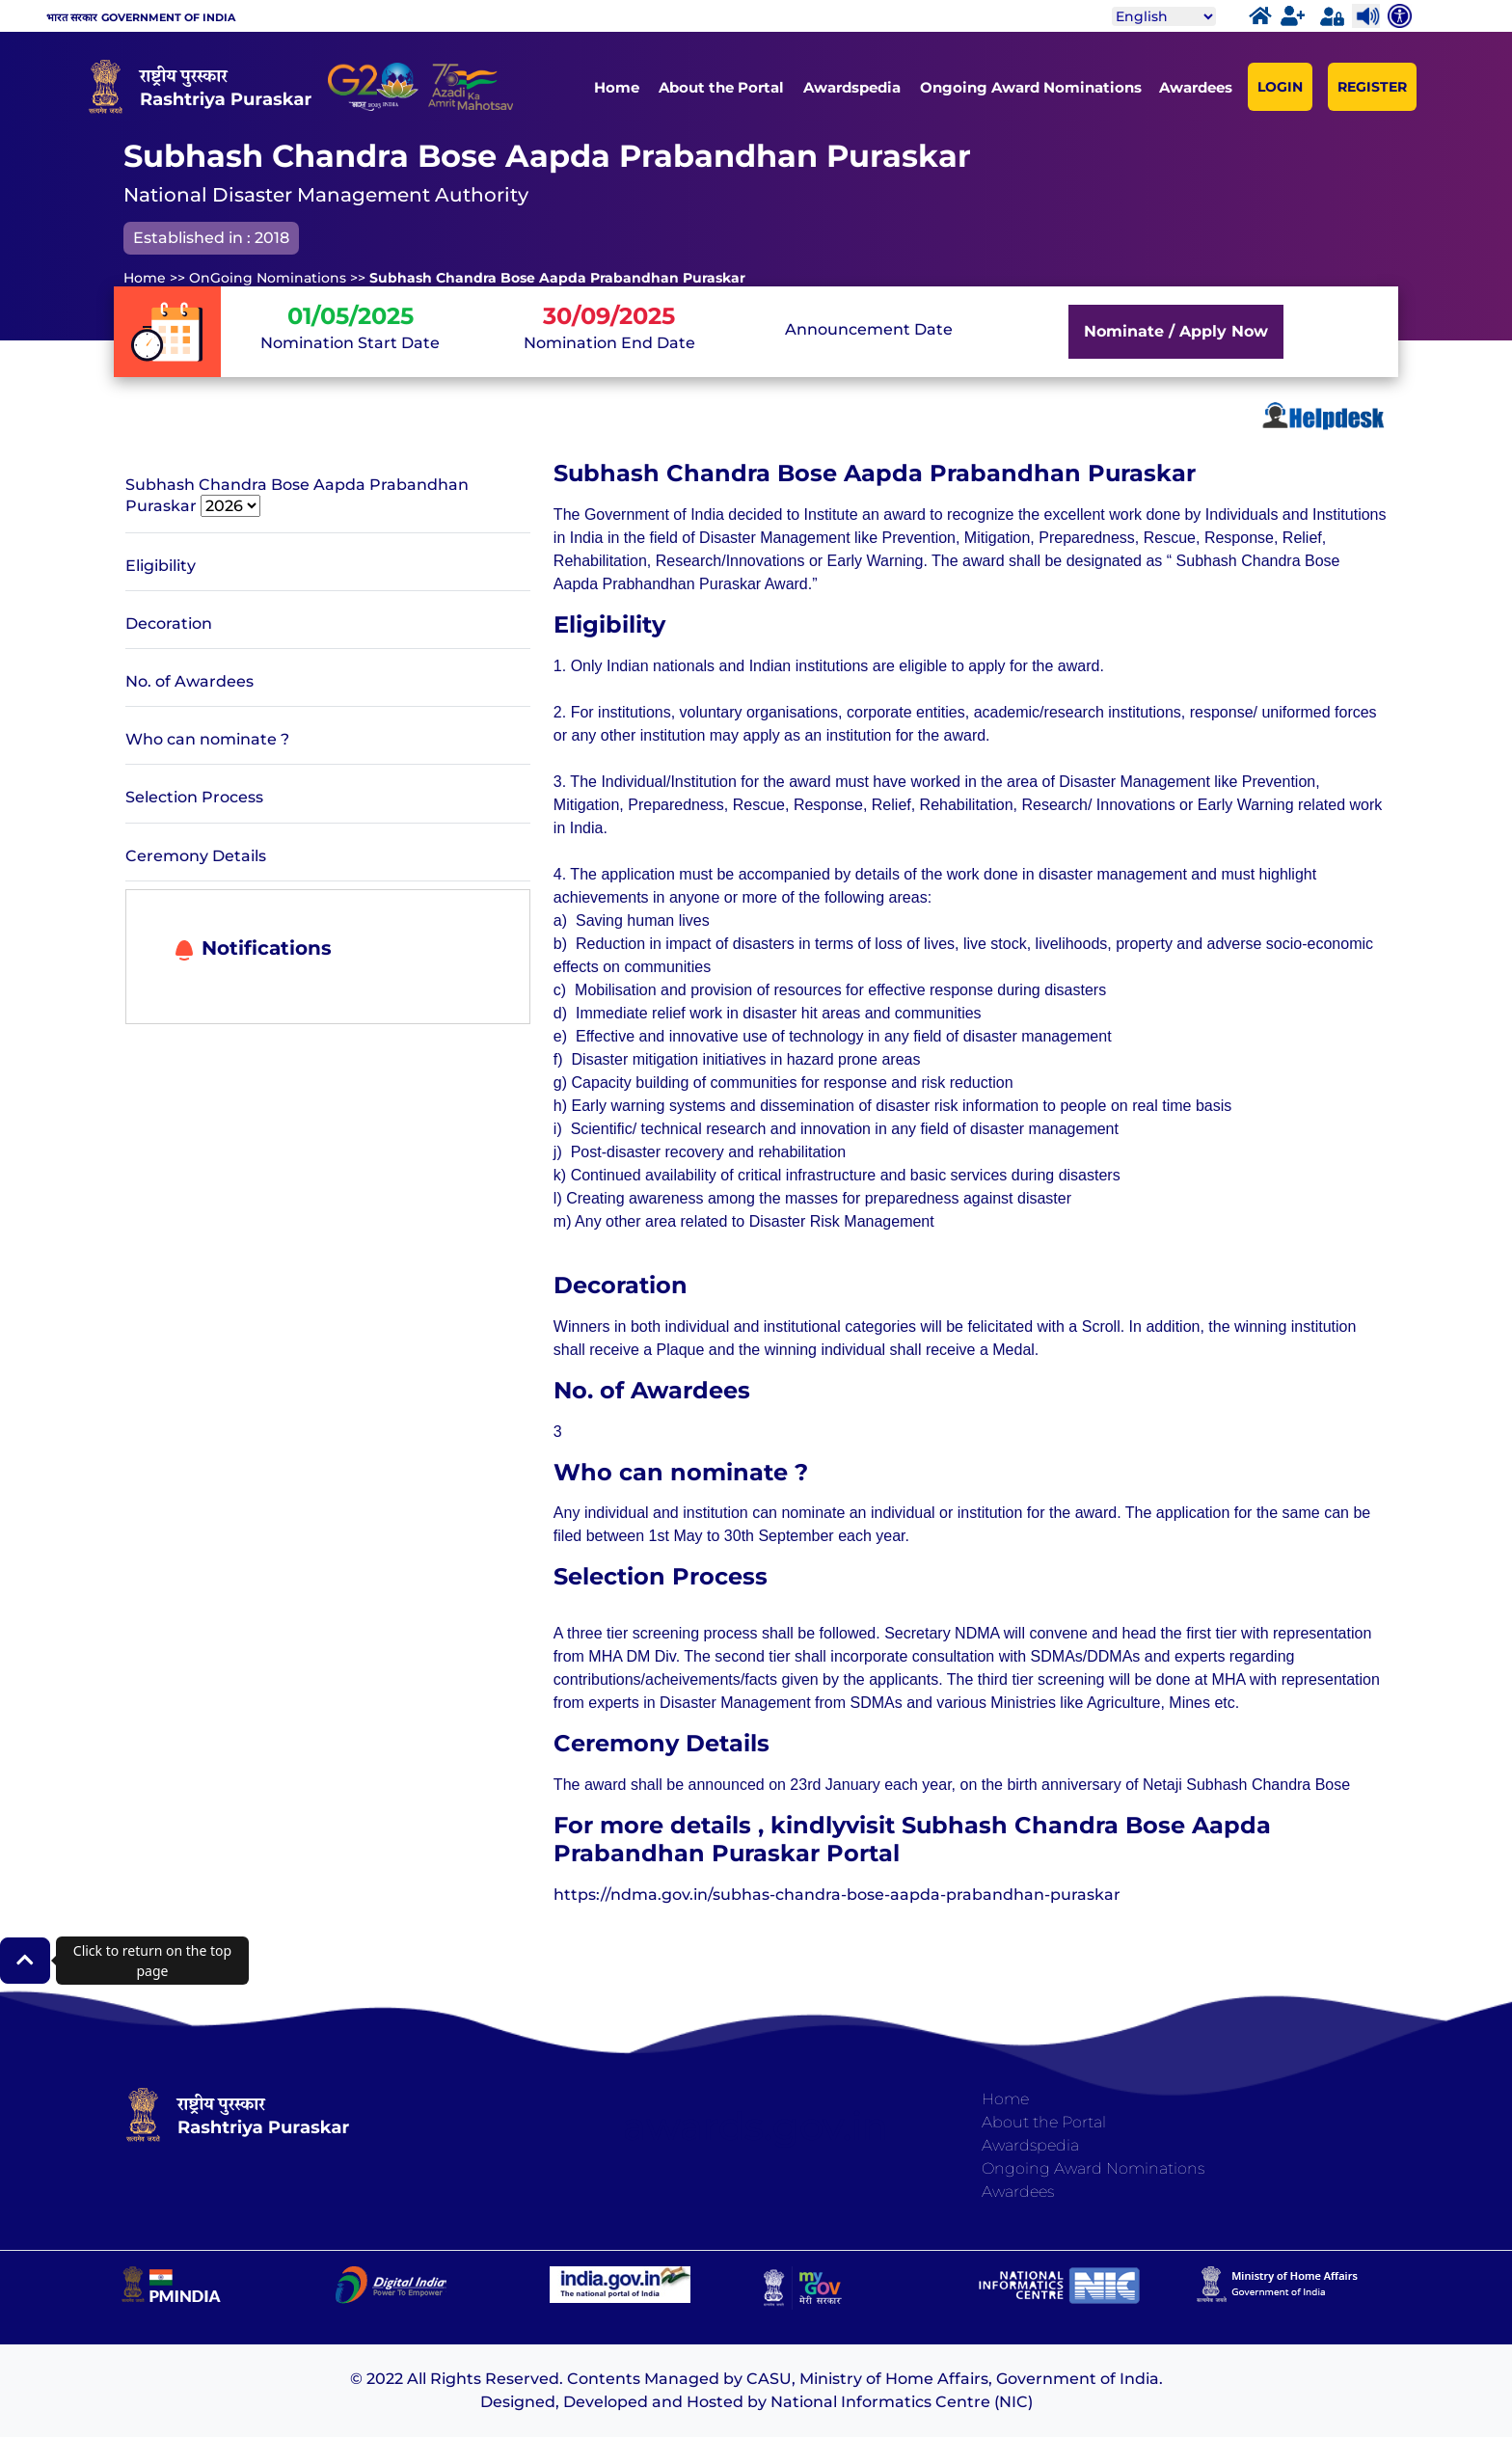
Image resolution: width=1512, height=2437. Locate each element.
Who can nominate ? (207, 739)
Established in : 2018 (211, 238)
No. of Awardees (189, 681)
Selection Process (194, 797)
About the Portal (721, 87)
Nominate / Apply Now (1176, 331)
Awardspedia (852, 87)
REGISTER (1372, 86)
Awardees (1195, 87)
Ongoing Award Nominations (1031, 87)
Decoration (168, 623)
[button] (25, 1960)
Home (616, 87)
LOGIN (1280, 86)
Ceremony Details (195, 856)
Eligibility (160, 565)
